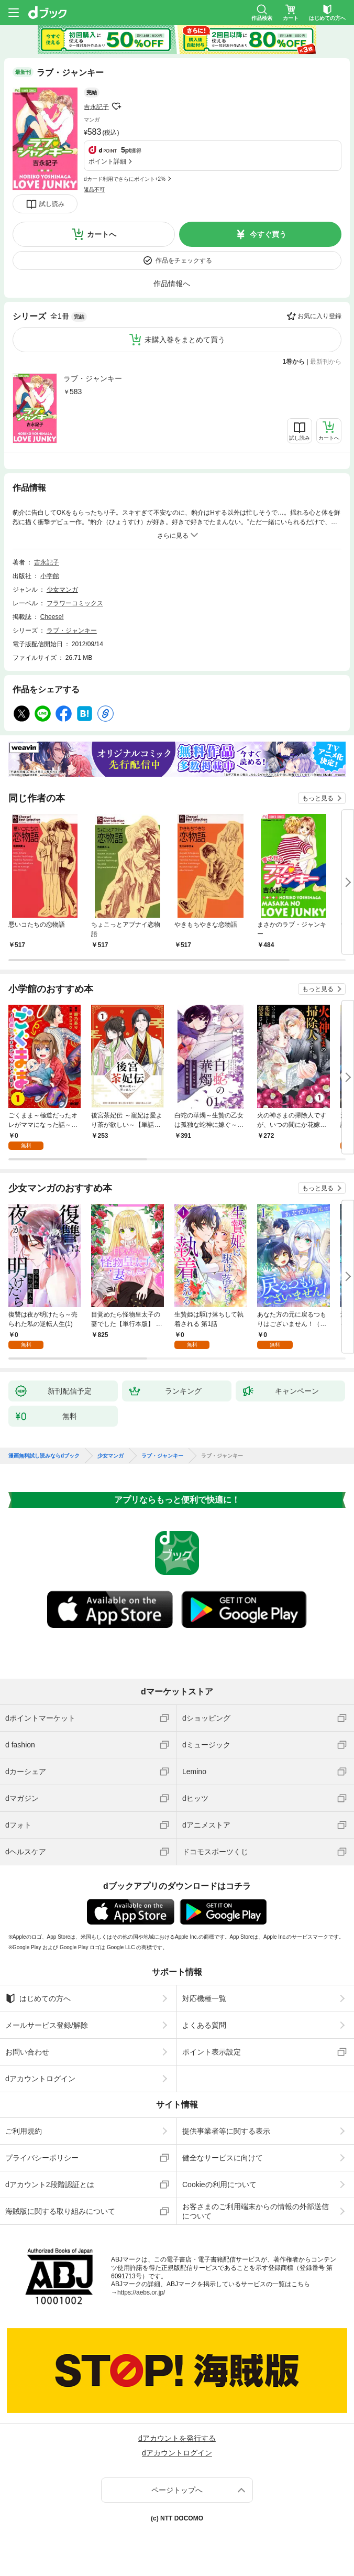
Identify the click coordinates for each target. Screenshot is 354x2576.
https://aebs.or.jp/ (141, 2292)
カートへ (101, 234)
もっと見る (318, 798)
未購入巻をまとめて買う (185, 339)
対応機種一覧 (204, 1998)
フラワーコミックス (75, 603)
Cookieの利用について (219, 2184)
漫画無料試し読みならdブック (44, 1456)
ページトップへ (177, 2490)
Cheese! (52, 617)
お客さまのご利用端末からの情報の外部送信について (255, 2211)
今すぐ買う (268, 234)
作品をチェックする (184, 260)
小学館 (49, 576)
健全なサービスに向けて (222, 2158)
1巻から (294, 361)
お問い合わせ (27, 2052)
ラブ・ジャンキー (92, 378)
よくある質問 (204, 2025)
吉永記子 (96, 107)
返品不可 (94, 189)
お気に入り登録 (319, 316)
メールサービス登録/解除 (46, 2025)
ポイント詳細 (107, 161)
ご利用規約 (23, 2131)
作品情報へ (171, 283)
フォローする (116, 106)
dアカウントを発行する (177, 2438)
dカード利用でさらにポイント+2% (124, 179)
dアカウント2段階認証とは (49, 2184)
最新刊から (325, 361)
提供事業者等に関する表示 (226, 2131)
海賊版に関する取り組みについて (60, 2211)
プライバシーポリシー (42, 2158)
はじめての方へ (38, 1998)
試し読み (51, 204)
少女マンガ (62, 589)
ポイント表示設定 (211, 2052)
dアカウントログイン (40, 2078)
